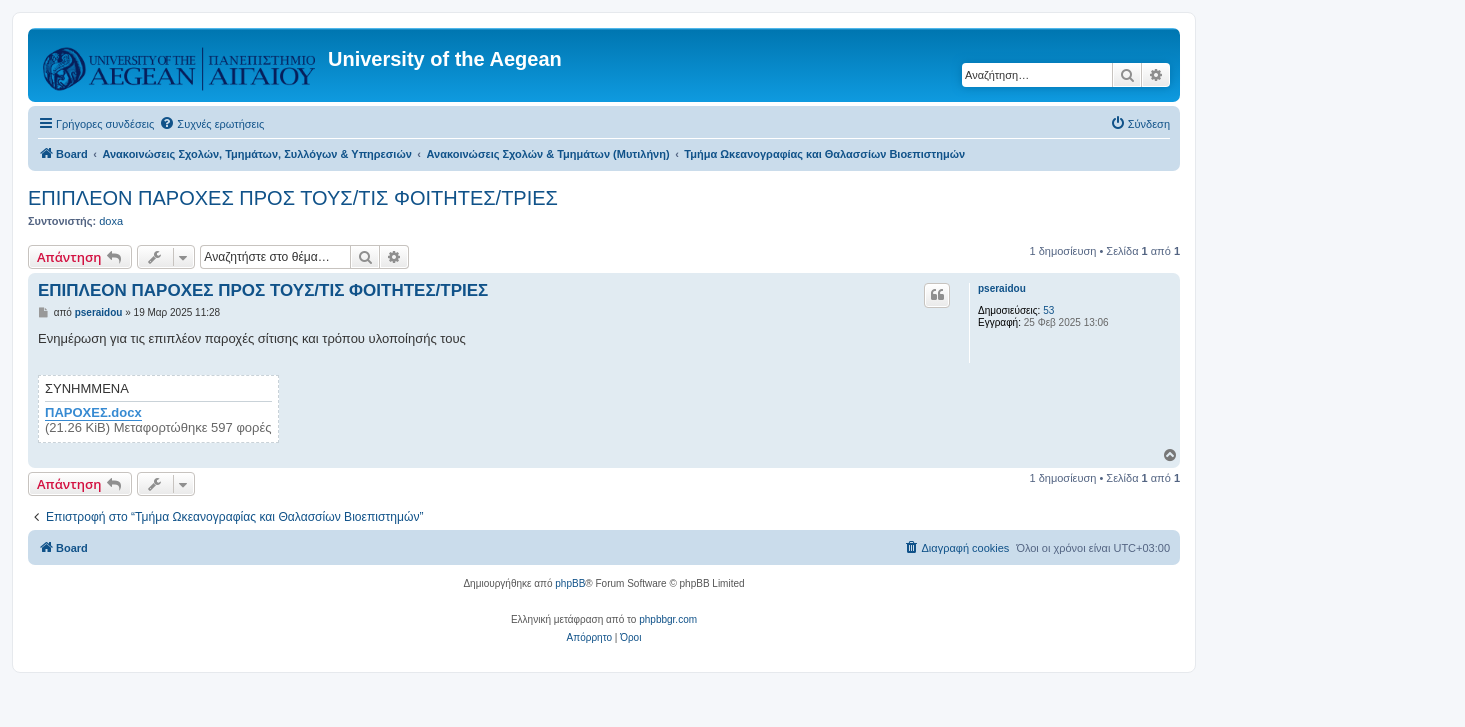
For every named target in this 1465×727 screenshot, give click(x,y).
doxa (111, 221)
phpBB (570, 583)
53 (1048, 310)
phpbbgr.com (668, 619)
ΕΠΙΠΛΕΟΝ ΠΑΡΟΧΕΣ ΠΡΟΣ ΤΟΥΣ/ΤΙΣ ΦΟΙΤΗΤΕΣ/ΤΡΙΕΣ (293, 198)
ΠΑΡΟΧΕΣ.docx (93, 413)
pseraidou (1002, 288)
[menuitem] (211, 124)
